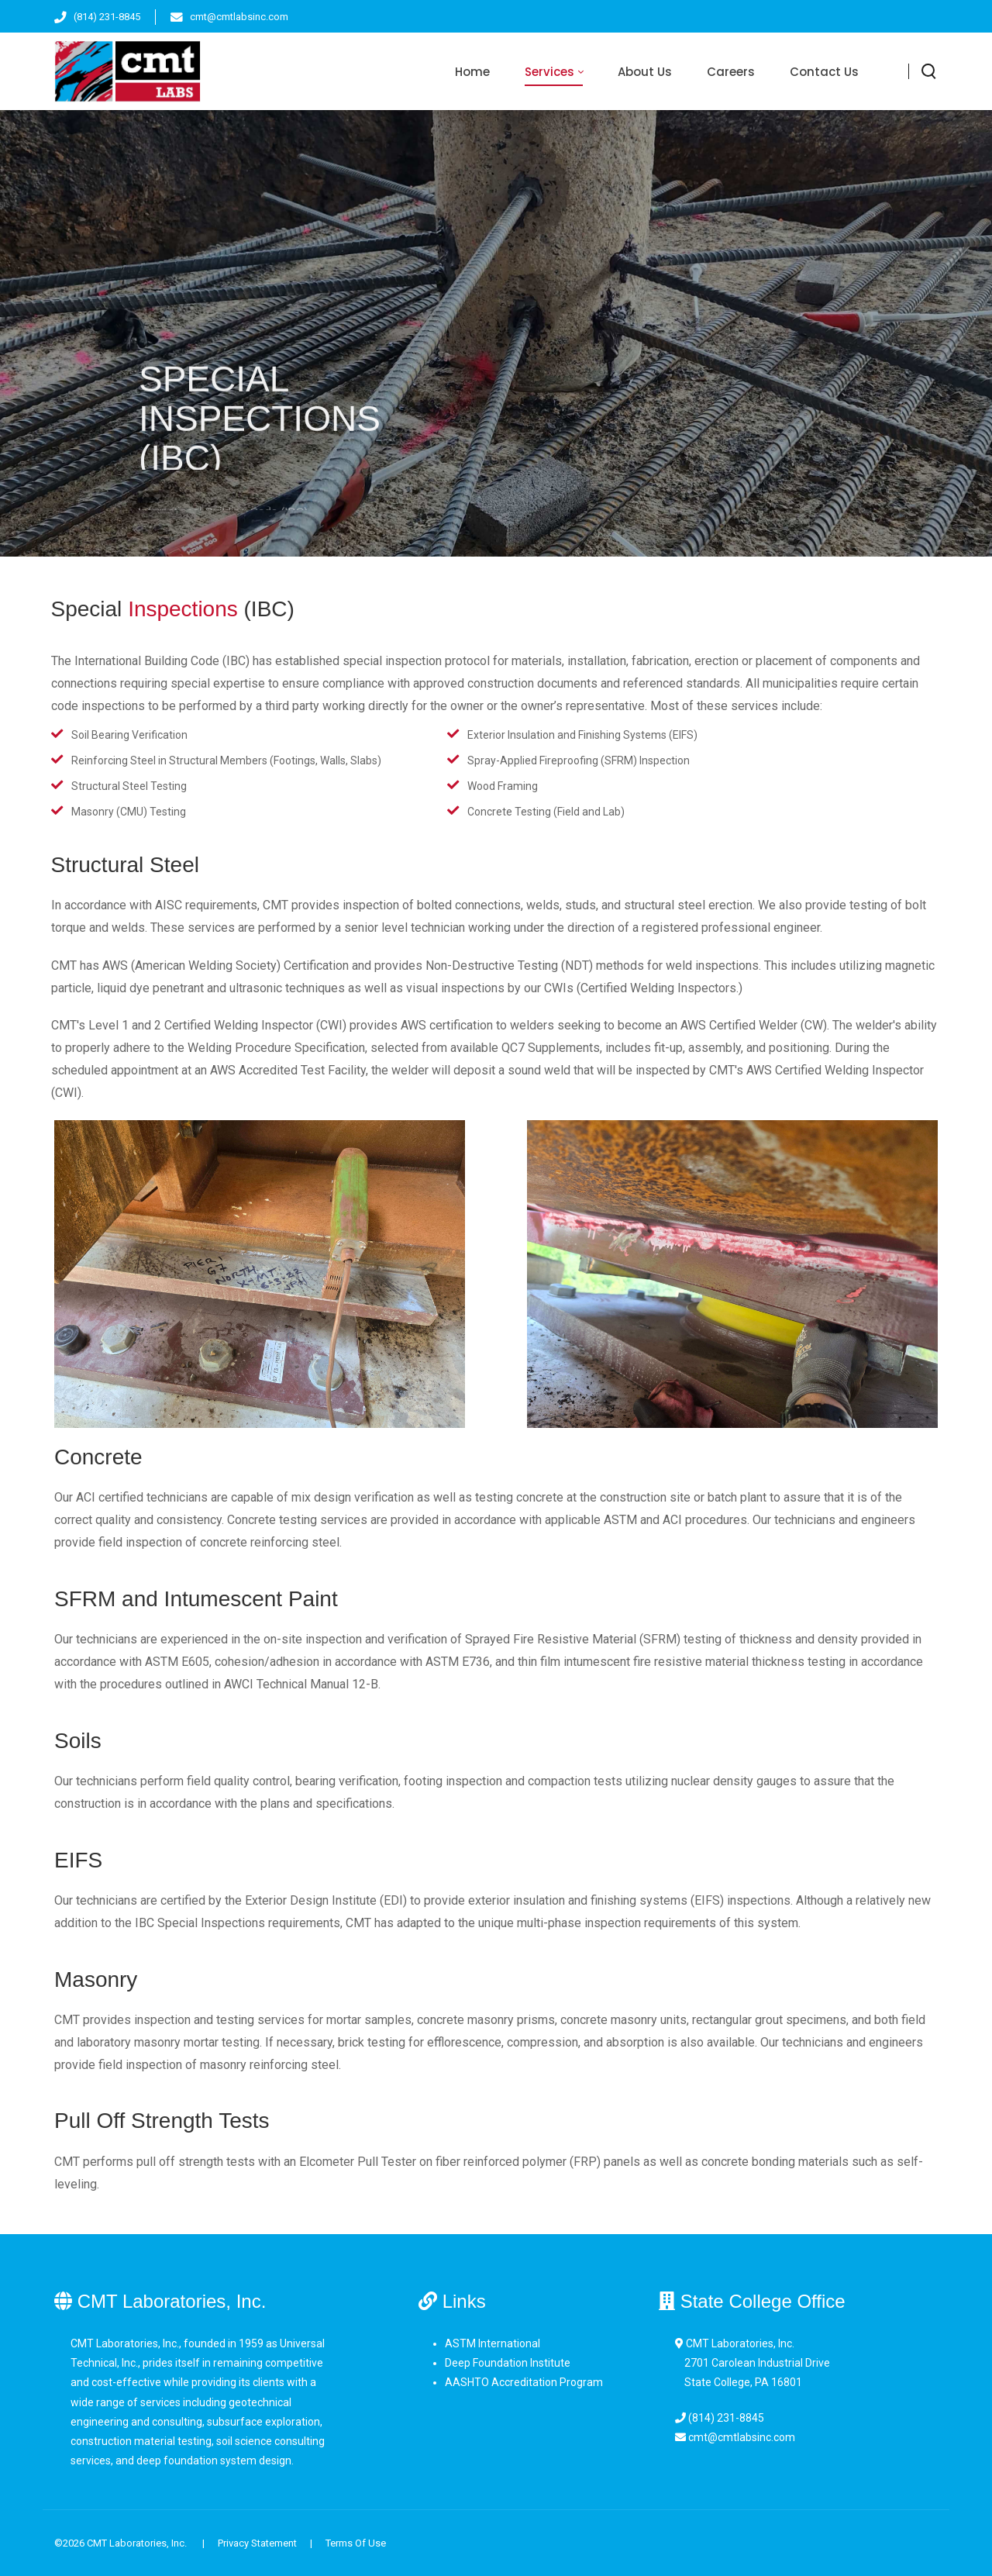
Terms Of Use (356, 2543)
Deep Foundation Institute (507, 2363)
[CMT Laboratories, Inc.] (127, 71)
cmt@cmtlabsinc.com (239, 16)
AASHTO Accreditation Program (524, 2382)
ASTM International (492, 2343)
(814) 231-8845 (107, 16)
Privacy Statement (257, 2543)
